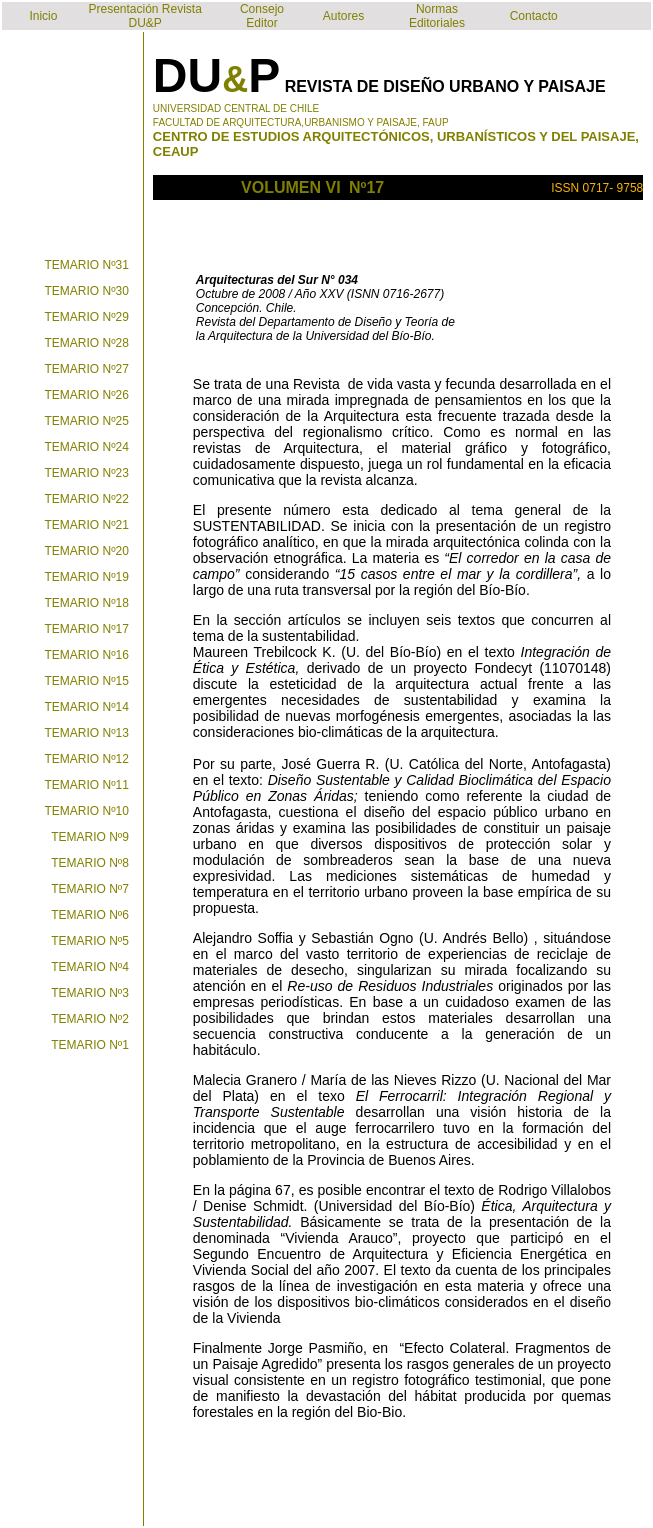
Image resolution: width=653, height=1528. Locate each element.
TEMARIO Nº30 (87, 291)
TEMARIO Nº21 (87, 525)
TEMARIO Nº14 (87, 707)
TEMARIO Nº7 (90, 889)
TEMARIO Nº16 (87, 655)
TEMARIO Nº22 (87, 499)
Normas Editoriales (437, 16)
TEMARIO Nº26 (87, 395)
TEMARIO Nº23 (87, 473)
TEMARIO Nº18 (87, 603)
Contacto (534, 16)
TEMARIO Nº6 (90, 915)
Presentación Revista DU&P (144, 16)
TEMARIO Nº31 (87, 265)
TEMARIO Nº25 (87, 421)
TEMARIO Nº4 (90, 967)
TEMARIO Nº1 (90, 1045)
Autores (343, 16)
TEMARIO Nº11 (87, 785)
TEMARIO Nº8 (90, 863)
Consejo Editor (262, 16)
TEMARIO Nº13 (87, 733)
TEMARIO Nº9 (90, 837)
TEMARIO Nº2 (90, 1019)
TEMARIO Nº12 (87, 759)
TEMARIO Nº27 (87, 369)
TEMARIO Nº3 (90, 993)
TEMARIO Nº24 (87, 447)
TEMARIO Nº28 (87, 343)
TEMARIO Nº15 (87, 681)
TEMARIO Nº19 (87, 577)
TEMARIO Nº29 (87, 317)
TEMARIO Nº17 (87, 629)
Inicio (43, 16)
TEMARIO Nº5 (90, 941)
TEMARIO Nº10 (87, 811)
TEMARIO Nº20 (87, 551)
